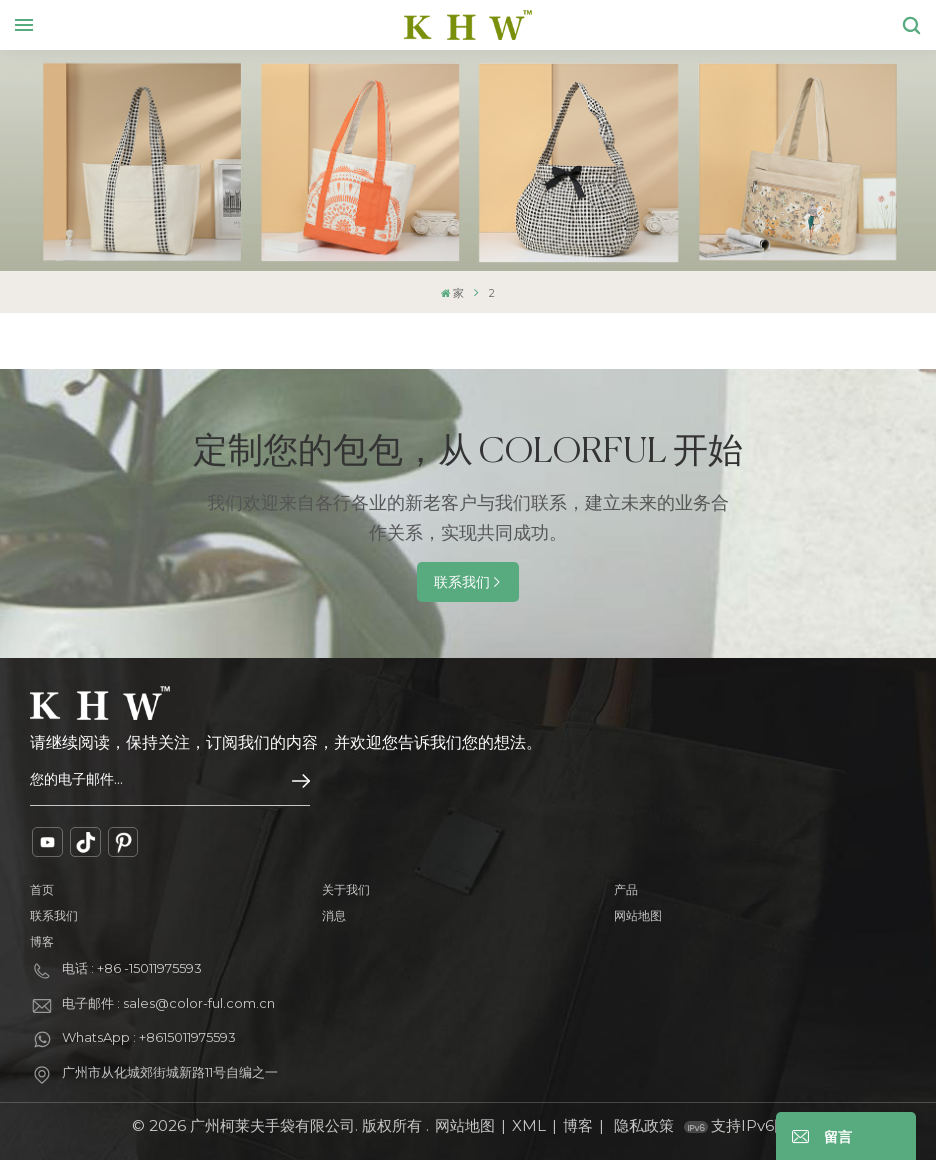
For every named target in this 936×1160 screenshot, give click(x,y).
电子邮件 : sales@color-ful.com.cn (168, 1003)
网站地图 (638, 915)
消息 (334, 915)
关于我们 (346, 889)
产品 (626, 889)
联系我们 (462, 582)
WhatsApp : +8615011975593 (149, 1037)
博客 (42, 941)
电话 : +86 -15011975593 (132, 968)
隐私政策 (644, 1125)
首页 (42, 889)
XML (529, 1125)
